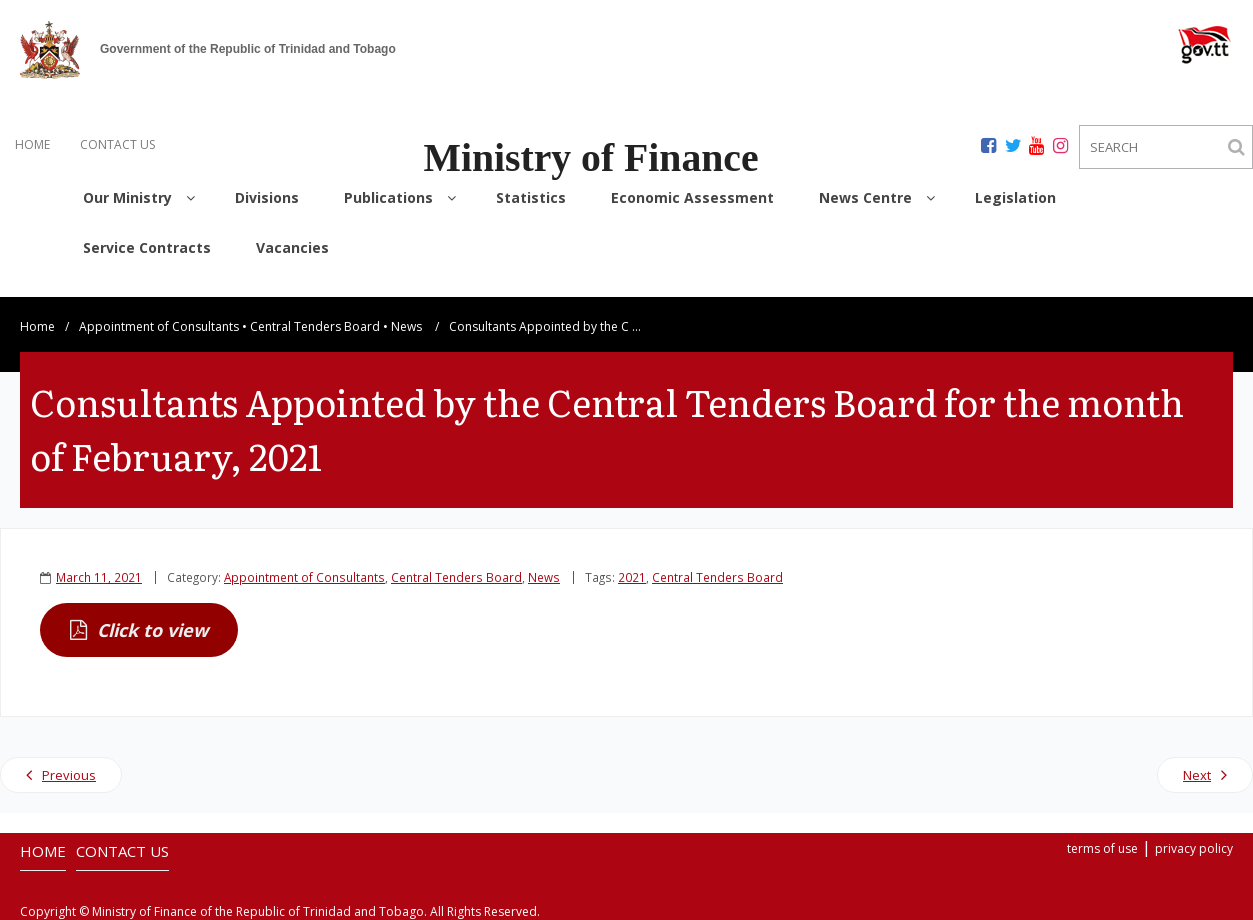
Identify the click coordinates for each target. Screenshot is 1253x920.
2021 (632, 575)
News (406, 324)
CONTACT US (117, 144)
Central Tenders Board (315, 324)
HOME (32, 144)
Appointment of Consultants (159, 324)
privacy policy (1194, 846)
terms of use (1102, 846)
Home (37, 324)
